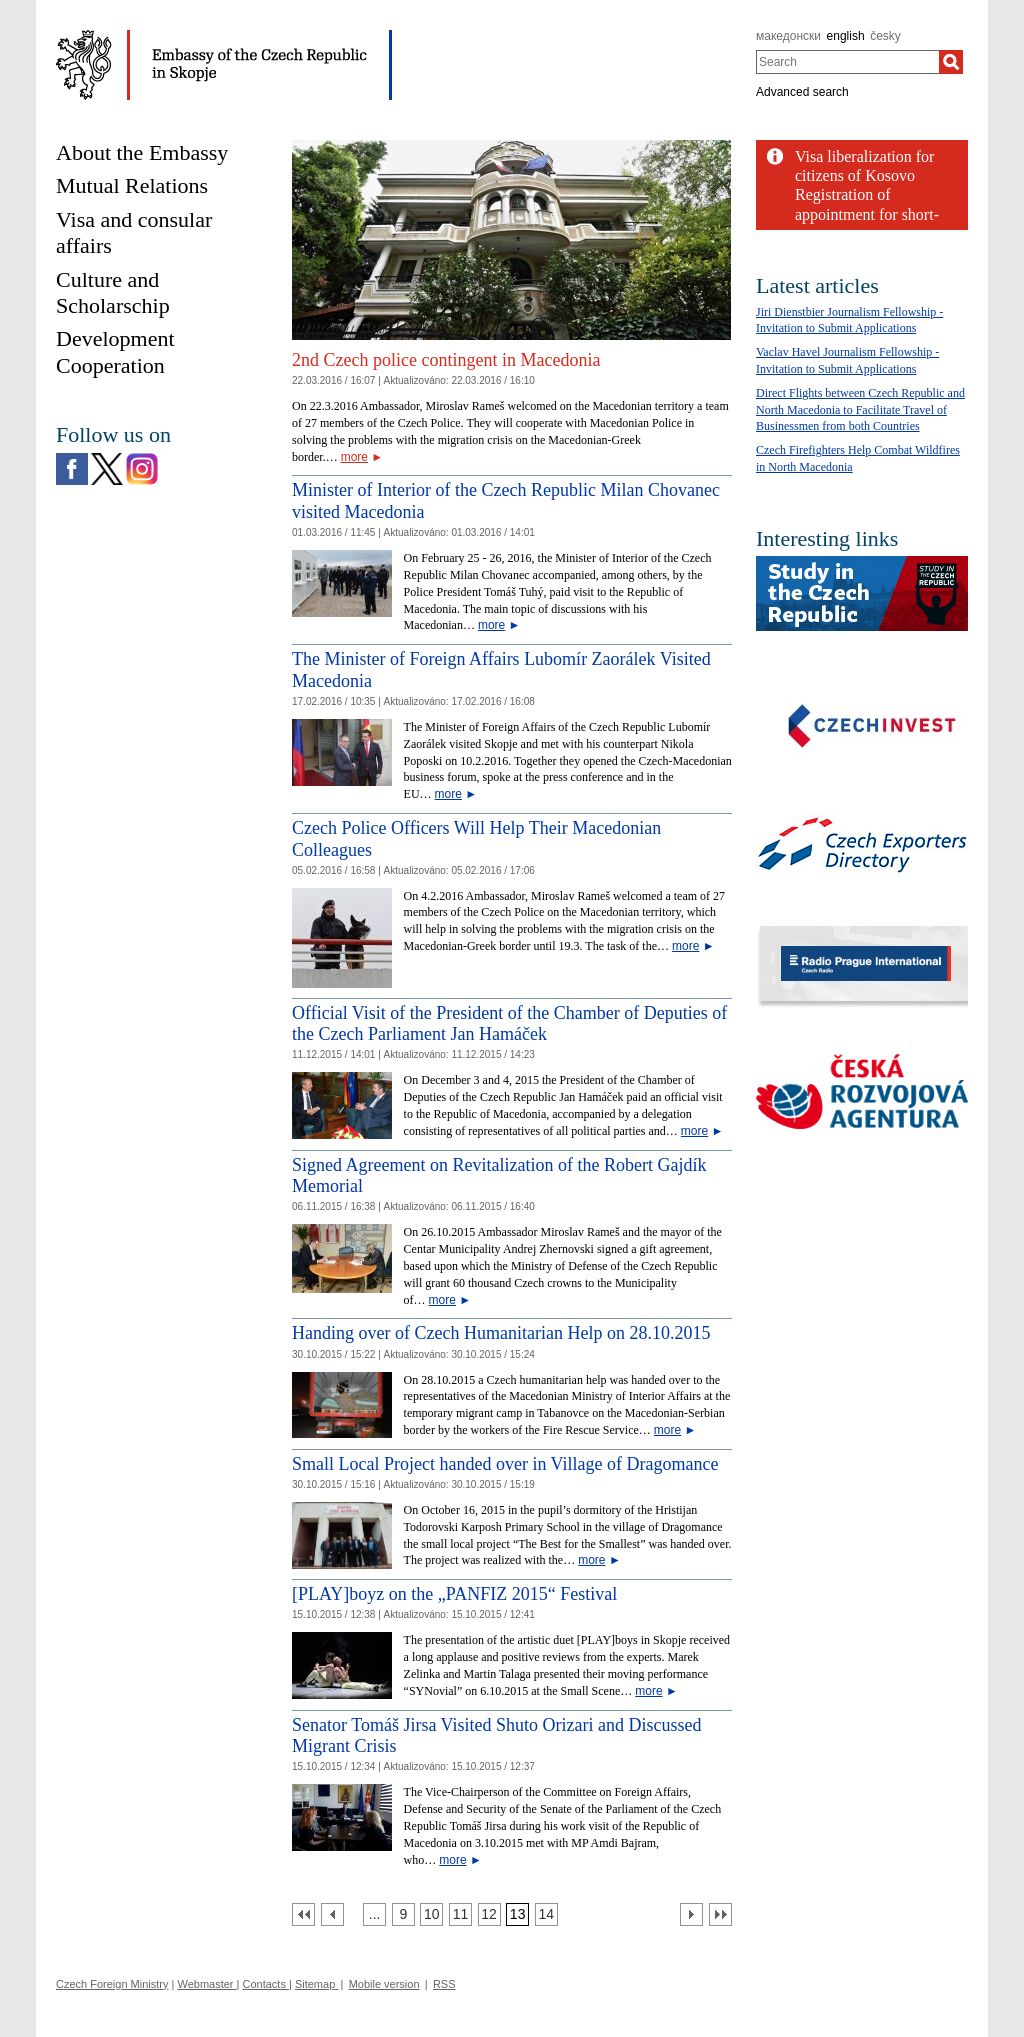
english (846, 36)
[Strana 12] (489, 1914)
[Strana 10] (431, 1914)
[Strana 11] (460, 1914)
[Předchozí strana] (332, 1914)
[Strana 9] (403, 1914)
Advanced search (802, 92)
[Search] (951, 62)
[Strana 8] (374, 1914)
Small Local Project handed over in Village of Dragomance (505, 1464)
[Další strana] (691, 1914)
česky (885, 36)
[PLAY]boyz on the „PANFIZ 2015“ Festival (454, 1594)
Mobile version (384, 1984)
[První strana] (303, 1914)
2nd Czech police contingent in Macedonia (446, 360)
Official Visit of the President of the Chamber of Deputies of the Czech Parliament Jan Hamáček (509, 1024)
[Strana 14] (546, 1914)
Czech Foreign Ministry (112, 1984)
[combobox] (847, 62)
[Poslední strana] (720, 1914)
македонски (788, 36)
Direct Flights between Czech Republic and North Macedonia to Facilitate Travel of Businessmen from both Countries (860, 410)
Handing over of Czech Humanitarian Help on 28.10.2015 (501, 1333)
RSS (444, 1984)
